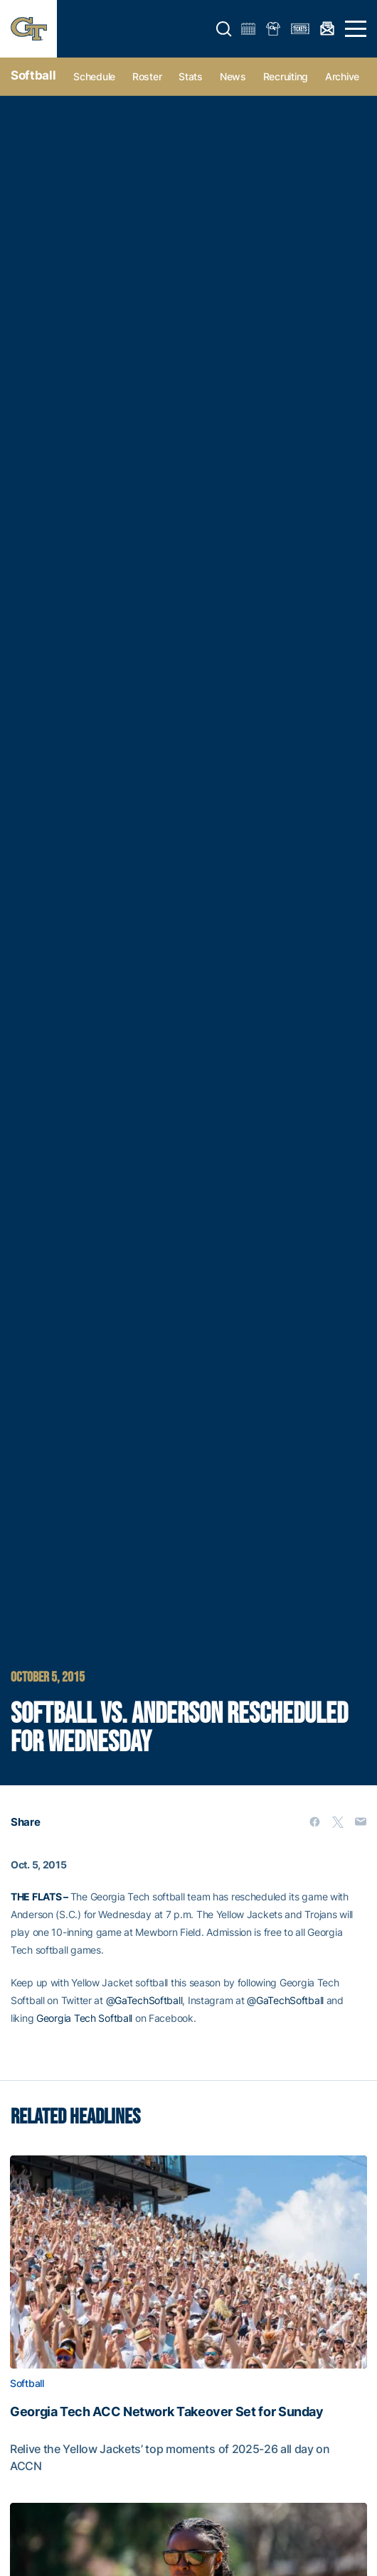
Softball (33, 75)
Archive (342, 76)
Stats (191, 76)
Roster (146, 76)
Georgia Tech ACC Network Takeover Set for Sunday (167, 2412)
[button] (224, 29)
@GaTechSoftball (144, 2000)
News (233, 76)
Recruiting (285, 76)
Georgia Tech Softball (84, 2018)
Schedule (94, 76)
